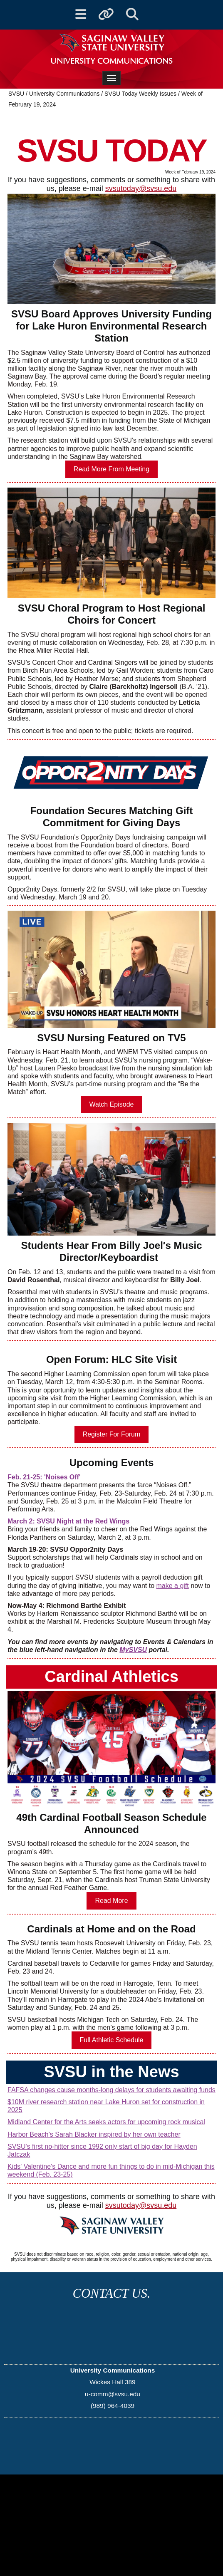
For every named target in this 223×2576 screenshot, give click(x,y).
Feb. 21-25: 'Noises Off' (44, 1477)
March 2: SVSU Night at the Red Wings (68, 1521)
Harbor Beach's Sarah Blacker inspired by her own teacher (94, 2134)
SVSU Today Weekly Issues (140, 93)
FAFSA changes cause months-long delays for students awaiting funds (111, 2089)
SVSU (16, 93)
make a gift (172, 1585)
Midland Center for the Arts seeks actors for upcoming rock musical (106, 2121)
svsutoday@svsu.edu (140, 188)
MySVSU (133, 1649)
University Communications (65, 93)
